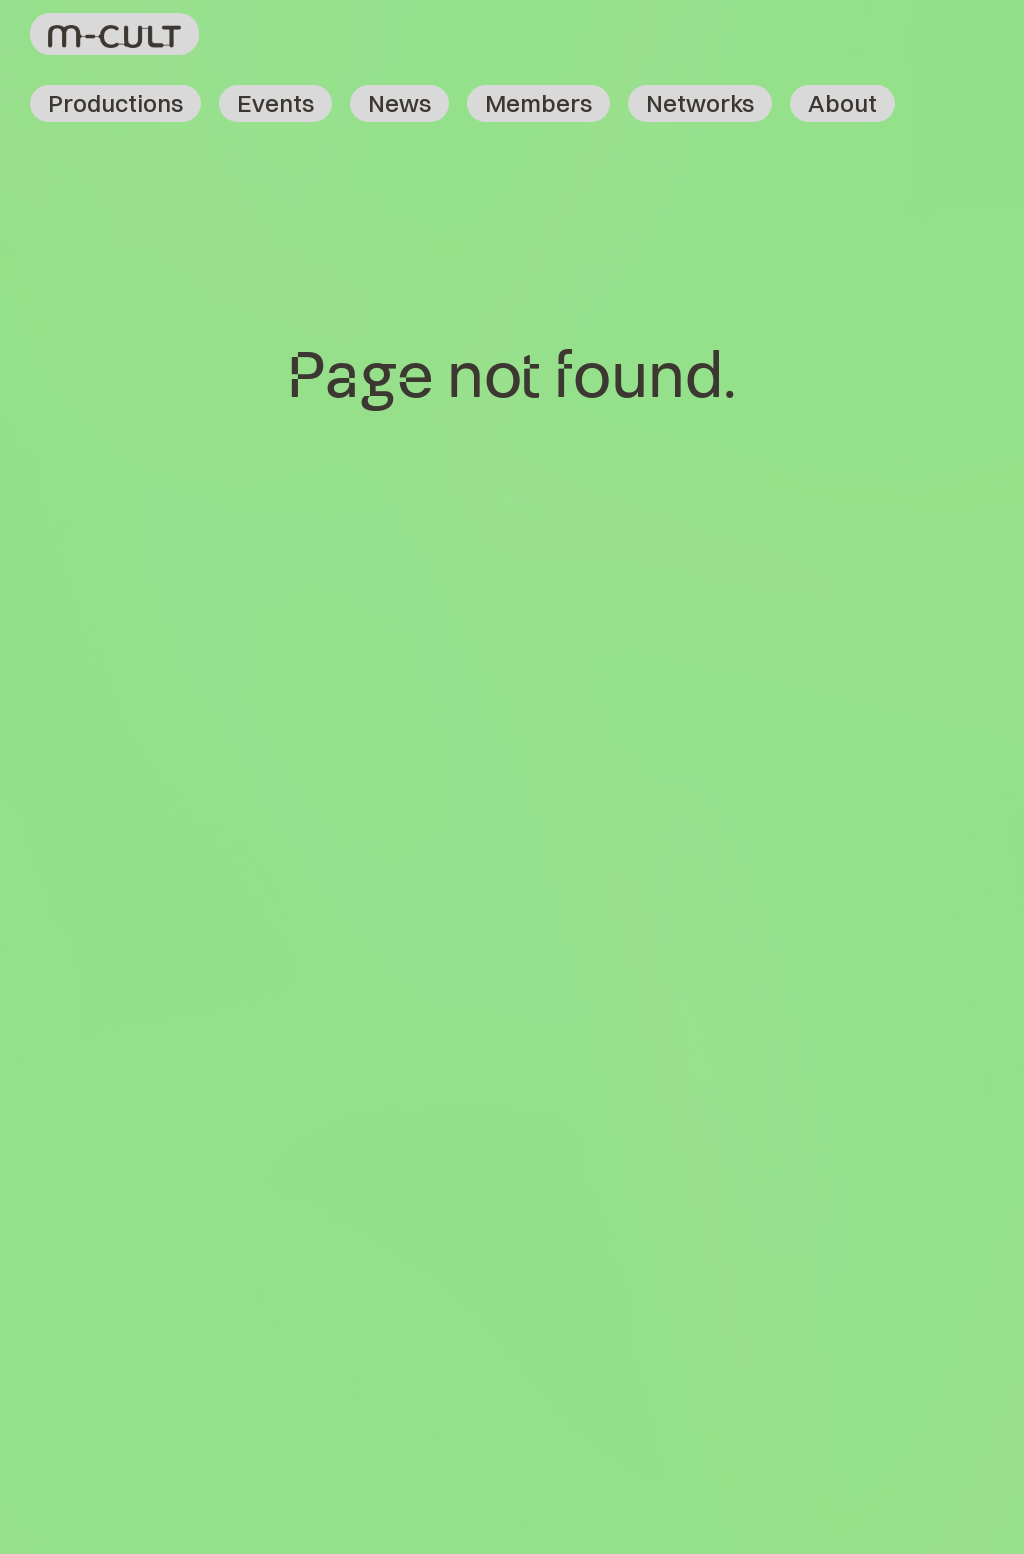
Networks (700, 103)
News (399, 103)
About (842, 103)
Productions (115, 103)
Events (275, 103)
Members (538, 103)
